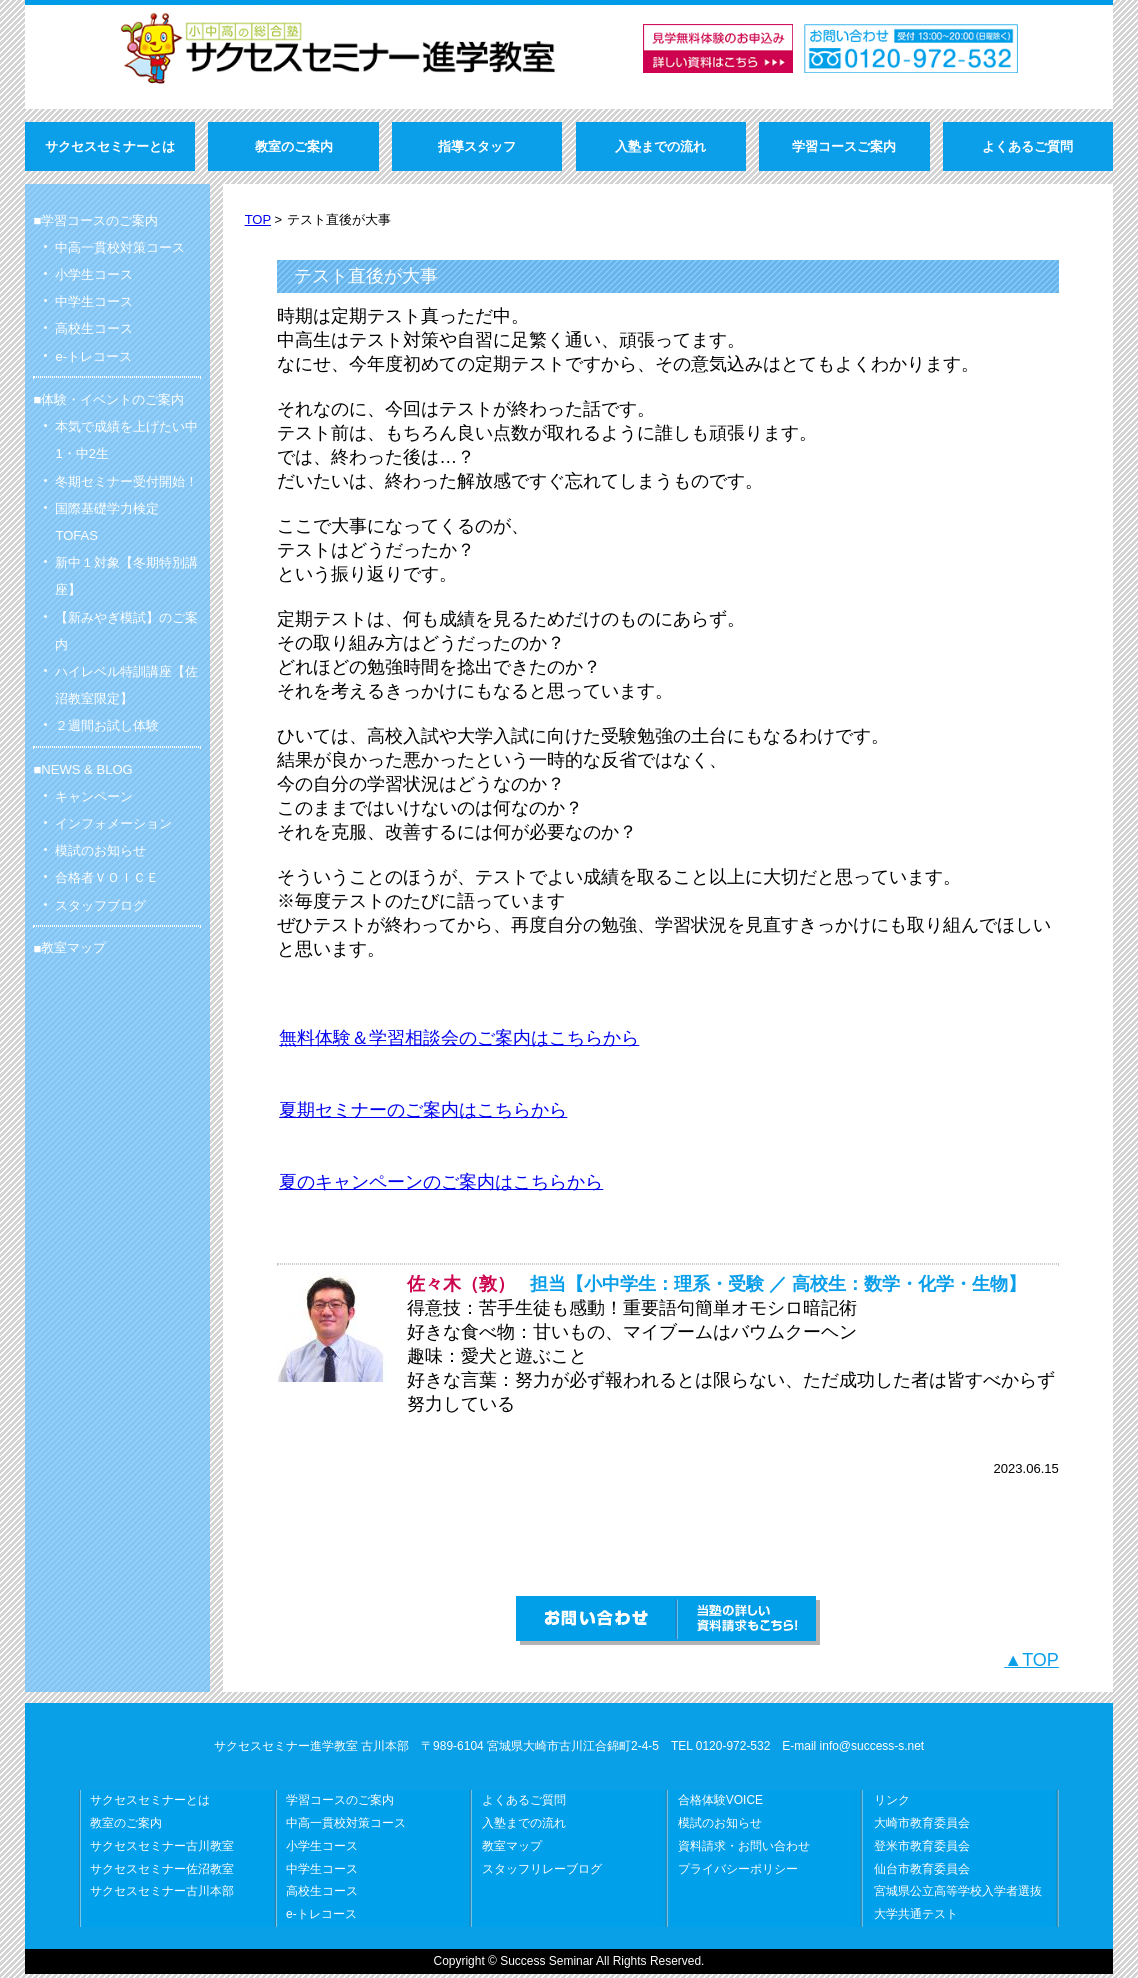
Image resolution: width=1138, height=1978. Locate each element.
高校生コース (322, 1895)
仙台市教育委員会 (922, 1873)
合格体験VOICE (720, 1804)
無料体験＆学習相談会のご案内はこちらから (459, 1038)
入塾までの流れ (524, 1827)
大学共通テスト (916, 1918)
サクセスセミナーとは (150, 1804)
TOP (258, 219)
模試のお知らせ (720, 1827)
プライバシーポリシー (738, 1873)
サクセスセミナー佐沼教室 (162, 1873)
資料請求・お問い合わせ (744, 1850)
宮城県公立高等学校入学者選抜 (958, 1895)
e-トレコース (321, 1918)
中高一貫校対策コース (346, 1827)
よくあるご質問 (524, 1804)
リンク (892, 1804)
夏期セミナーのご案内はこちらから (423, 1110)
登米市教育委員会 (922, 1850)
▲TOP (1031, 1664)
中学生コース (322, 1873)
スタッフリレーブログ (542, 1873)
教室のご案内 (126, 1827)
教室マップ (73, 947)
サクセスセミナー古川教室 (162, 1850)
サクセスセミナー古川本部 (162, 1895)
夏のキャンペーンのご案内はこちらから (441, 1184)
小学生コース (322, 1850)
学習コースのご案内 (340, 1804)
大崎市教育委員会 (922, 1827)
